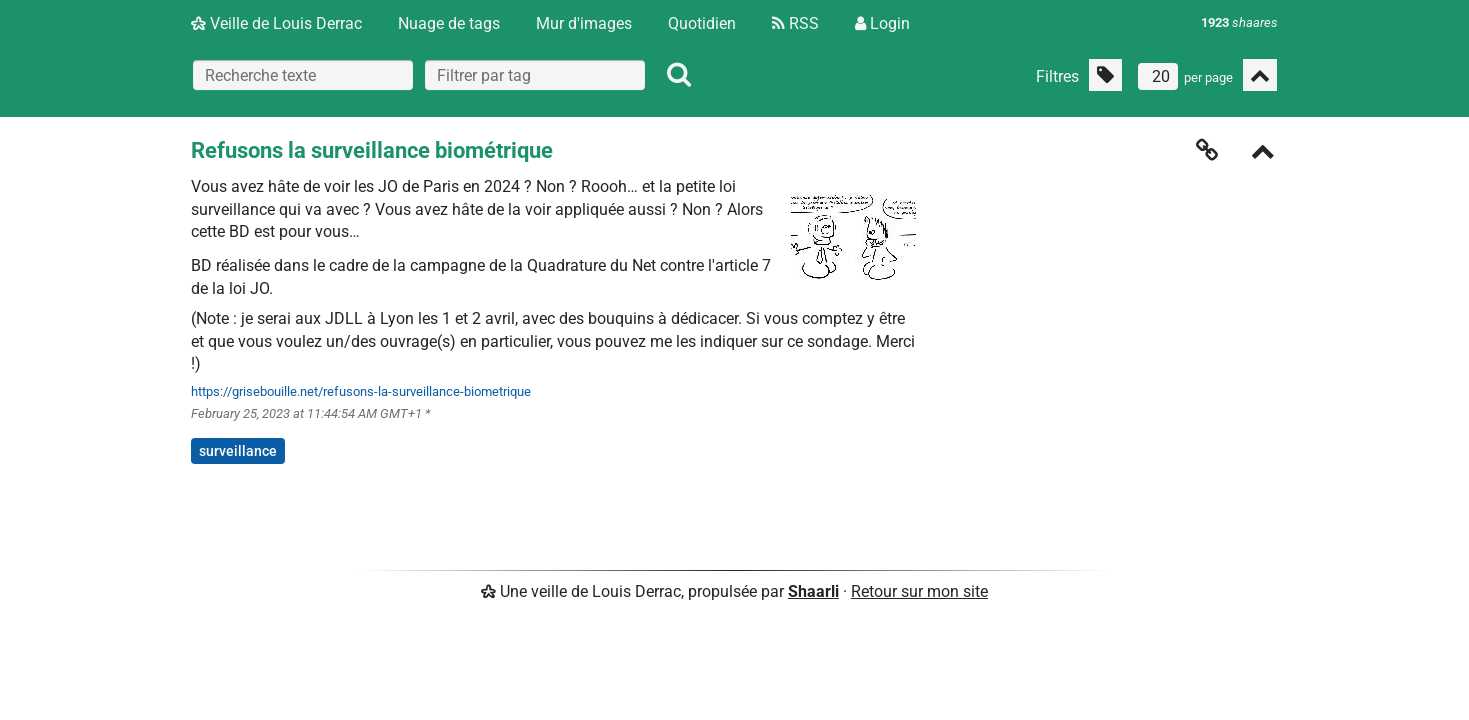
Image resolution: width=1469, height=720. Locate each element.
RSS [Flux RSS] (795, 23)
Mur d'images (584, 23)
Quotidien (702, 23)
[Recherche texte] (303, 75)
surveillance (238, 451)
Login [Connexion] (882, 23)
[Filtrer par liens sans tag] (1105, 75)
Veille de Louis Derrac (276, 23)
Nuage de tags (449, 23)
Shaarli (813, 591)
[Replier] (1263, 153)
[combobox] (535, 75)
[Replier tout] (1260, 75)
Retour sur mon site (919, 591)
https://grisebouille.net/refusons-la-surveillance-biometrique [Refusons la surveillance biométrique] (361, 391)
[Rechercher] (679, 75)
